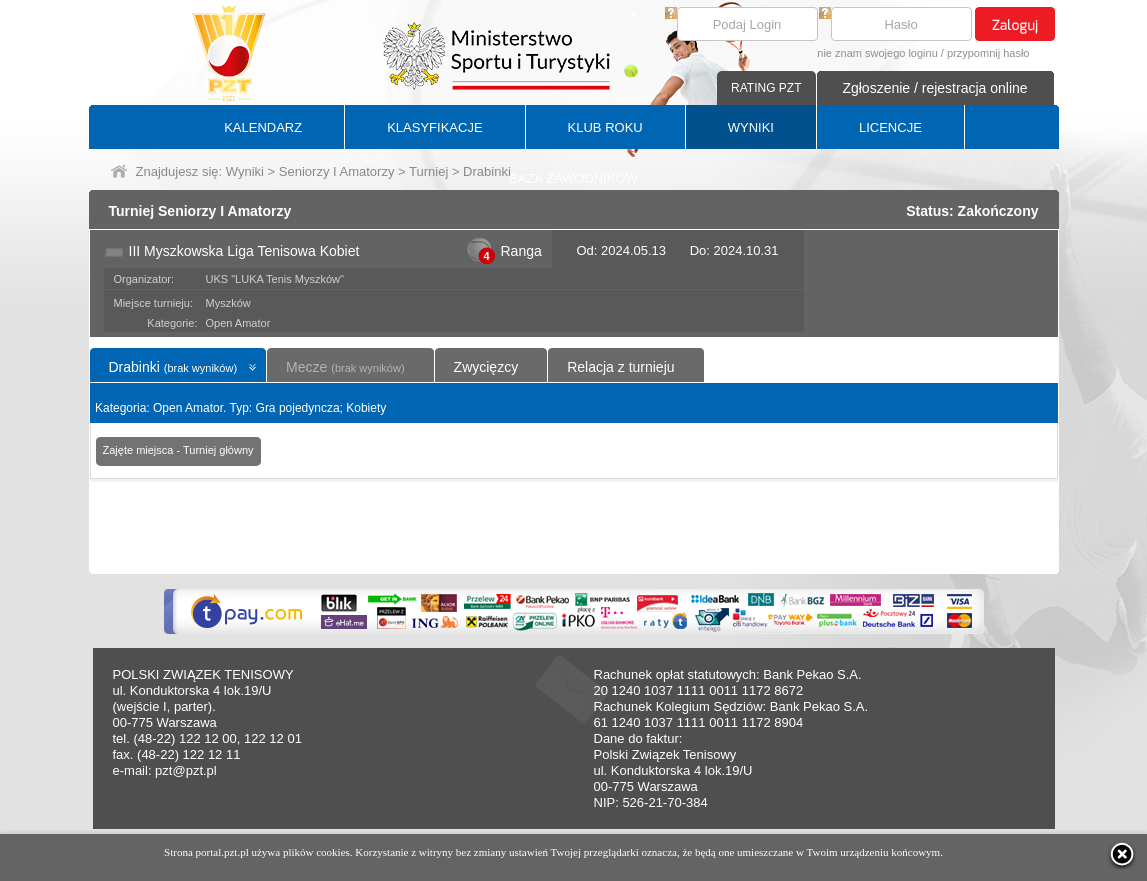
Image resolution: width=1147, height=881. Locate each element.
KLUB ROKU (605, 127)
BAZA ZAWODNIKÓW (573, 178)
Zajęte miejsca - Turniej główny (178, 450)
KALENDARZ (263, 127)
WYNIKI (751, 127)
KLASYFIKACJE (434, 127)
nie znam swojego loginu (877, 53)
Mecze (345, 367)
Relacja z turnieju (620, 367)
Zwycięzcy (486, 367)
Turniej (428, 171)
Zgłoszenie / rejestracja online (934, 88)
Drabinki (173, 367)
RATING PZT (766, 88)
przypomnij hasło (988, 53)
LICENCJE (890, 127)
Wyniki (245, 171)
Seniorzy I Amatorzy (337, 171)
